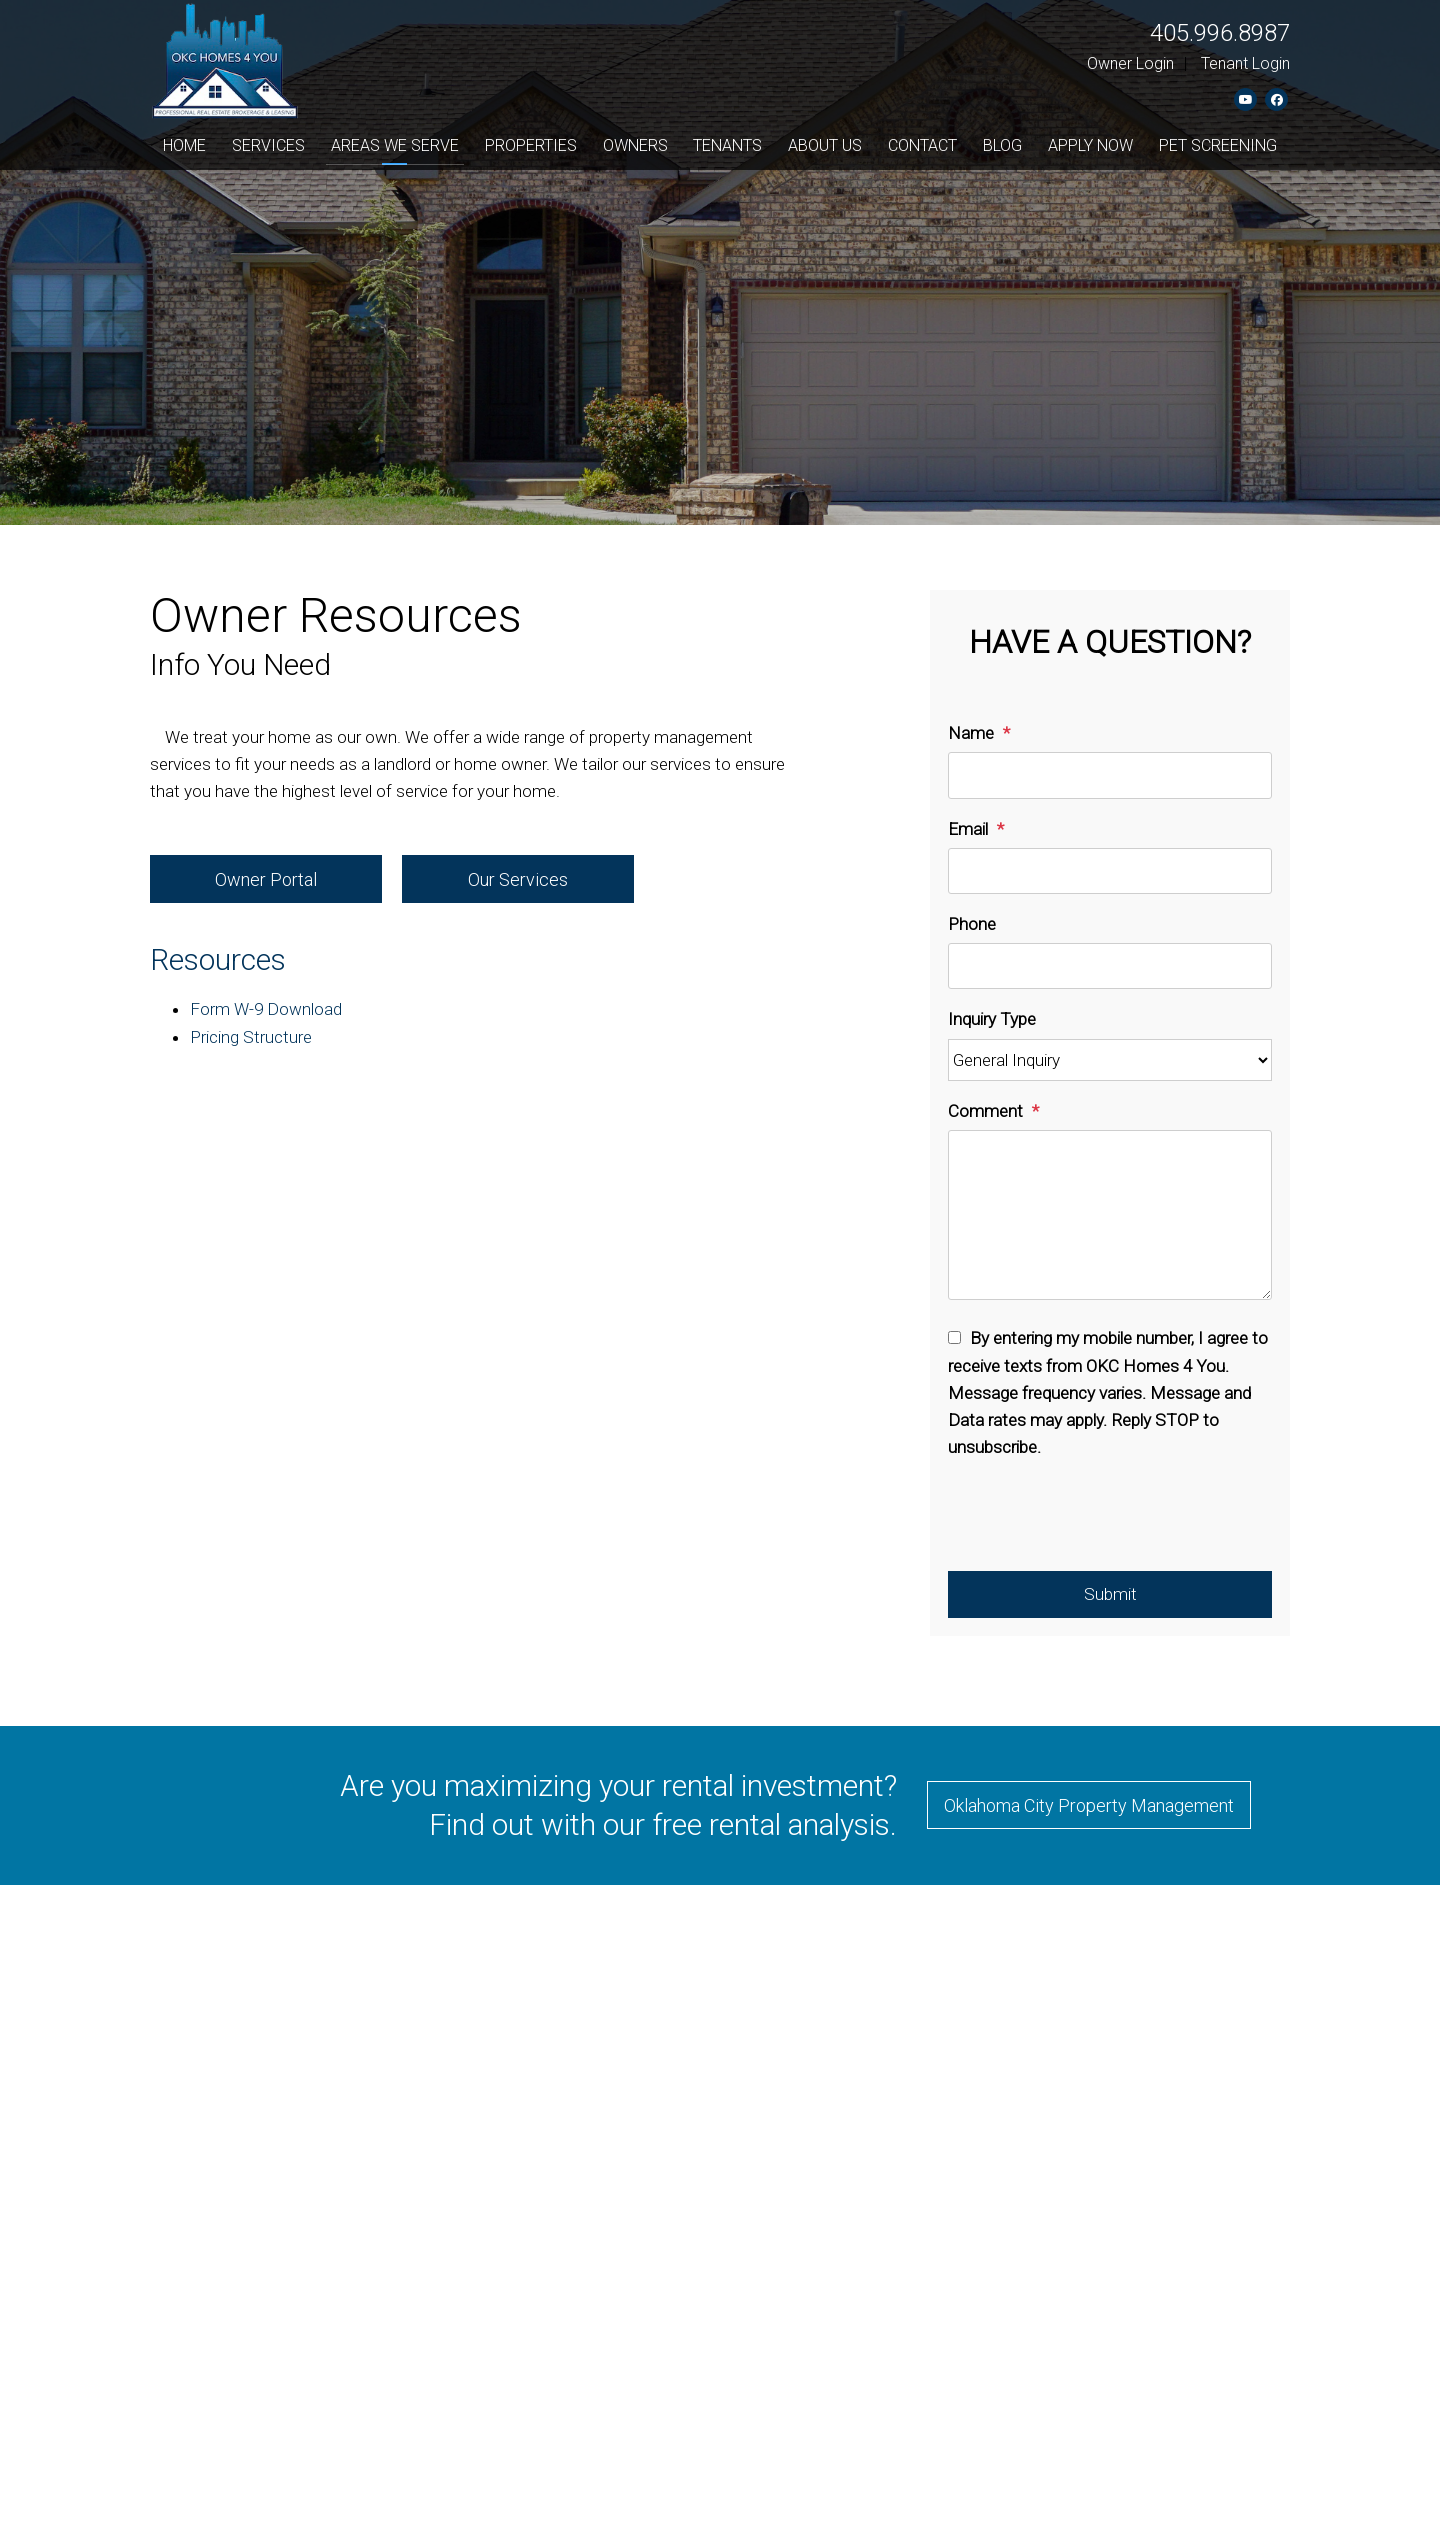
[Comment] (1110, 1215)
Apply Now (1090, 145)
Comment (985, 1111)
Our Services (518, 879)
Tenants (727, 145)
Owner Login (1130, 63)
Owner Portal (266, 879)
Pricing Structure (251, 1037)
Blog (1002, 145)
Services (268, 145)
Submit (1110, 1594)
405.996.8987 (1220, 33)
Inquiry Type (992, 1019)
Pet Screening (1218, 145)
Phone (972, 924)
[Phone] (1110, 966)
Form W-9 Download (266, 1009)
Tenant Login (1245, 63)
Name (971, 733)
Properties (531, 145)
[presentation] (1100, 1522)
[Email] (1110, 871)
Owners (635, 145)
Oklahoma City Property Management (1089, 1805)
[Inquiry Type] (1110, 1060)
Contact (922, 145)
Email (968, 829)
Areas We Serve (395, 145)
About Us (825, 145)
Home (184, 145)
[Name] (1110, 775)
